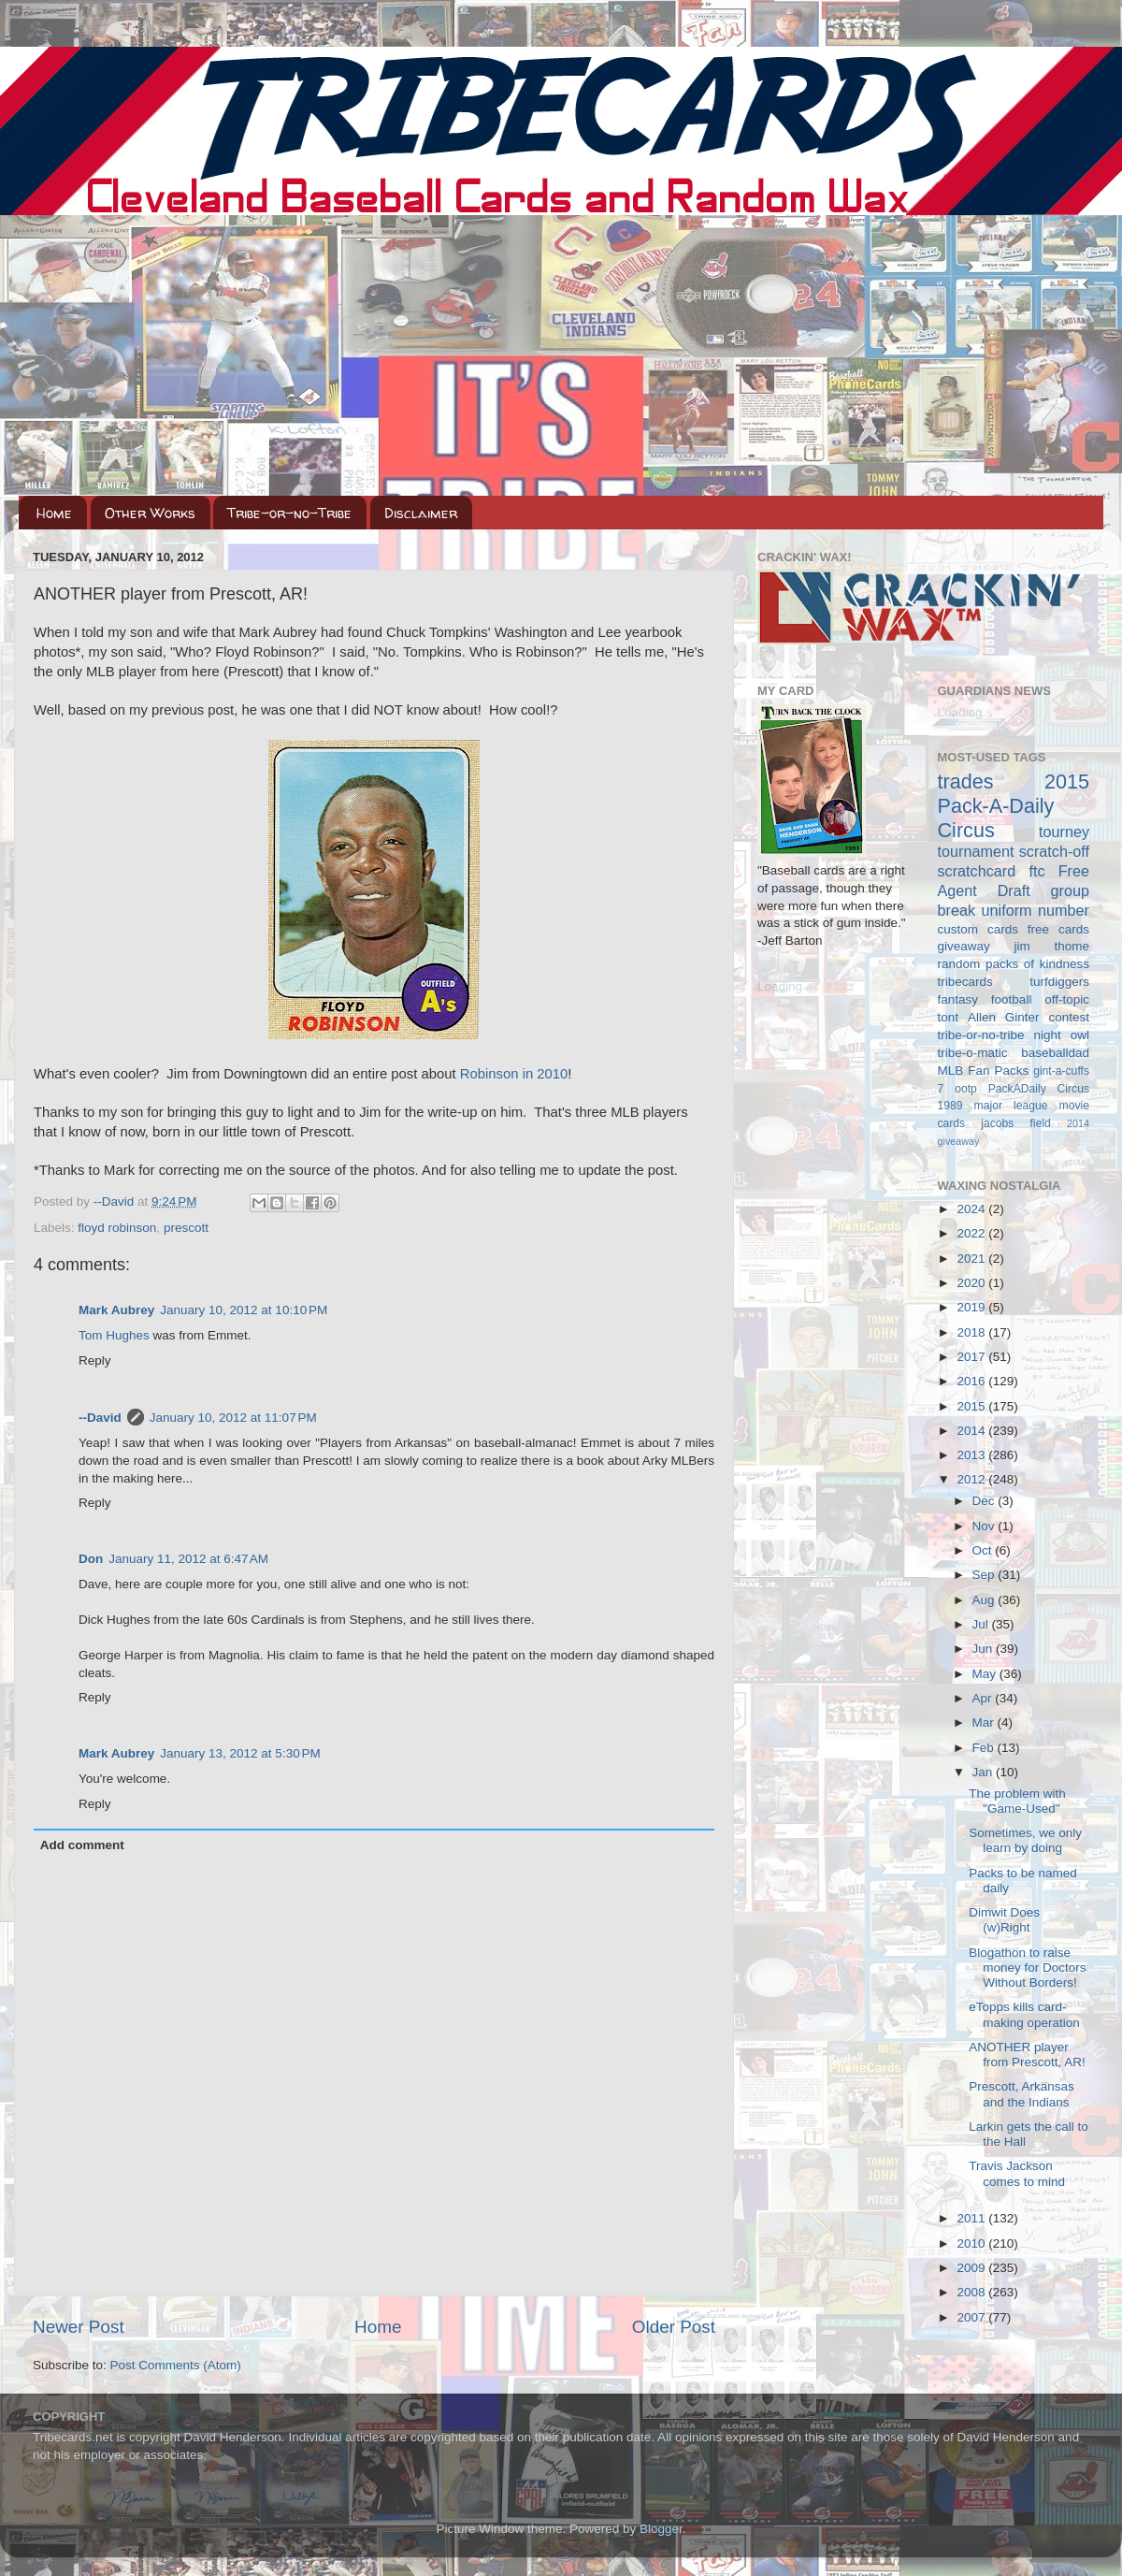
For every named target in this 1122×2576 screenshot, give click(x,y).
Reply (95, 1360)
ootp (966, 1088)
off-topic (1066, 999)
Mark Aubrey (116, 1310)
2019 (972, 1307)
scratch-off (1054, 851)
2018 (972, 1332)
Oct (984, 1550)
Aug (985, 1600)
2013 (972, 1455)
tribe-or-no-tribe (981, 1035)
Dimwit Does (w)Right (1004, 1919)
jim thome (1051, 946)
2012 (972, 1479)
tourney (1064, 831)
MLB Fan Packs (983, 1071)
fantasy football (985, 999)
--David (115, 1201)
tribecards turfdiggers (1014, 982)
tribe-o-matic (973, 1053)
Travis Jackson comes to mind (1017, 2173)
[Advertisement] (561, 355)
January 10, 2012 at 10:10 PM (243, 1310)
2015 (972, 1406)
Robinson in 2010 (514, 1073)
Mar (985, 1722)
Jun (984, 1649)
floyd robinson (117, 1228)
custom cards (978, 929)
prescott (186, 1228)
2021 (972, 1259)
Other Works (150, 513)
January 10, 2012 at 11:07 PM (233, 1418)
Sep (985, 1575)
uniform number (1035, 910)
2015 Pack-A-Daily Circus (1014, 806)
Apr (984, 1698)
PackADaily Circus (1038, 1088)
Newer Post (78, 2327)
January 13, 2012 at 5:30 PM (240, 1753)
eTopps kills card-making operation (1024, 2014)
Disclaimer (420, 513)
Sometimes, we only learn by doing (1025, 1840)
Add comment (82, 1845)
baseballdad (1055, 1053)
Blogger (661, 2529)
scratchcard (977, 870)
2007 (972, 2317)
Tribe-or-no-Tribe (289, 513)
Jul (982, 1624)
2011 (972, 2218)
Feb (985, 1748)
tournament (976, 851)
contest (1068, 1017)
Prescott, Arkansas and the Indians (1021, 2093)
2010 (972, 2243)
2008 (972, 2292)
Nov (985, 1526)
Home (54, 513)
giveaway (964, 946)
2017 (972, 1357)
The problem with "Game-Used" (1017, 1801)
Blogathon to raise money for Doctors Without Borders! (1027, 1968)
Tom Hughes (114, 1335)
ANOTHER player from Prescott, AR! (1027, 2054)
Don (91, 1559)
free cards (1058, 929)
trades (966, 781)
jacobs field (1016, 1123)
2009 (972, 2268)
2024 (972, 1209)
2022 (972, 1233)
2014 (972, 1431)
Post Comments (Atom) (175, 2365)
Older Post (673, 2327)
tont (948, 1017)
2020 (972, 1283)
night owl (1062, 1035)
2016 (972, 1381)
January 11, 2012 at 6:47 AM (188, 1559)
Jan (984, 1772)
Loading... (785, 986)
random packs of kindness (1014, 964)
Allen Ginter (1004, 1017)
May (986, 1674)
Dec (985, 1501)
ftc (1036, 870)
